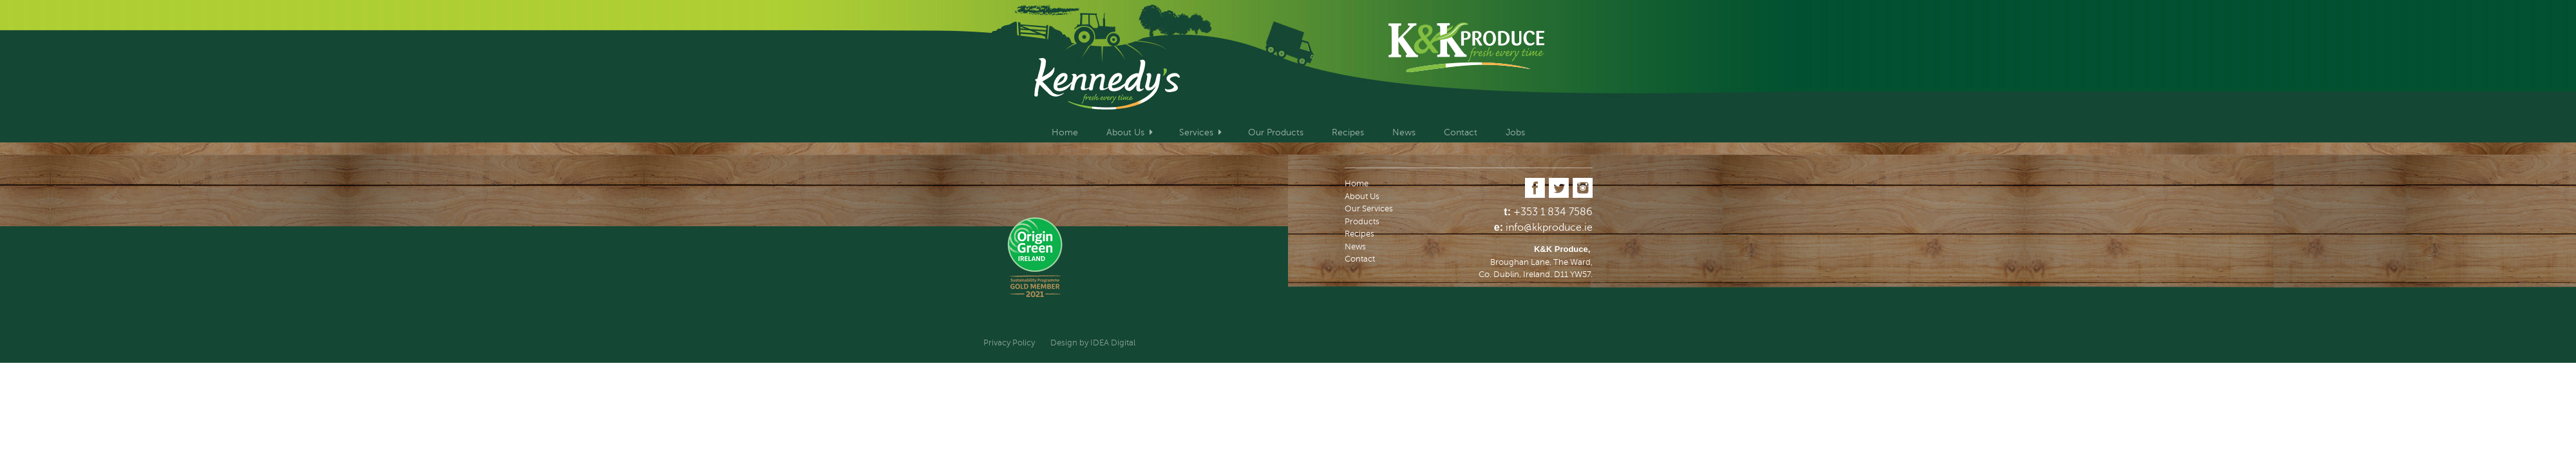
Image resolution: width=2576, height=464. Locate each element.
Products (1362, 221)
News (1404, 132)
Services (1196, 132)
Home (1065, 132)
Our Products (1275, 132)
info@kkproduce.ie (1549, 227)
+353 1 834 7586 (1553, 212)
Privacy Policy (1009, 342)
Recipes (1348, 132)
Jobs (1515, 132)
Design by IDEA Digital (1092, 342)
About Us (1125, 132)
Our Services (1369, 208)
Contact (1460, 132)
